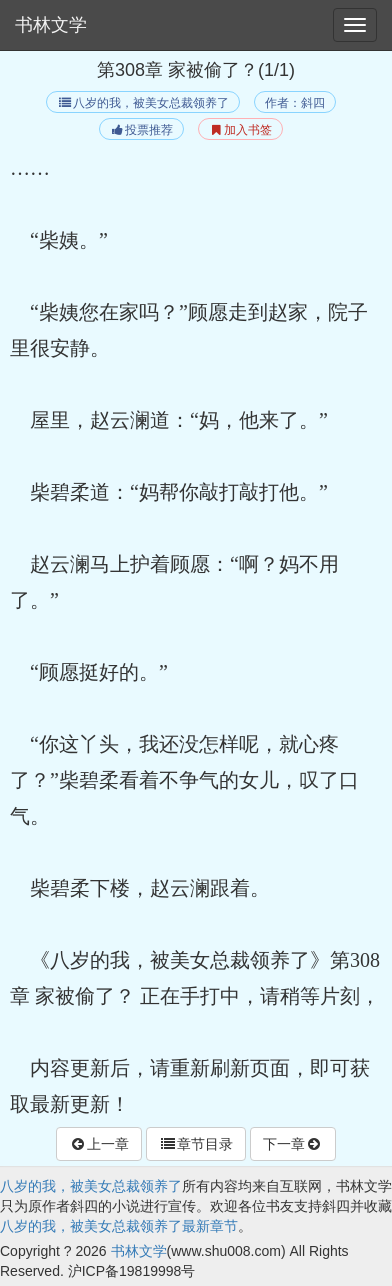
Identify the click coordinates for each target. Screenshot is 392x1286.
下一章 (293, 1144)
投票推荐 (141, 130)
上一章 (99, 1144)
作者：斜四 (295, 103)
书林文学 (51, 25)
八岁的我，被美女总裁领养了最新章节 (119, 1226)
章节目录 (196, 1144)
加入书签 (240, 130)
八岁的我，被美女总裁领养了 (142, 103)
